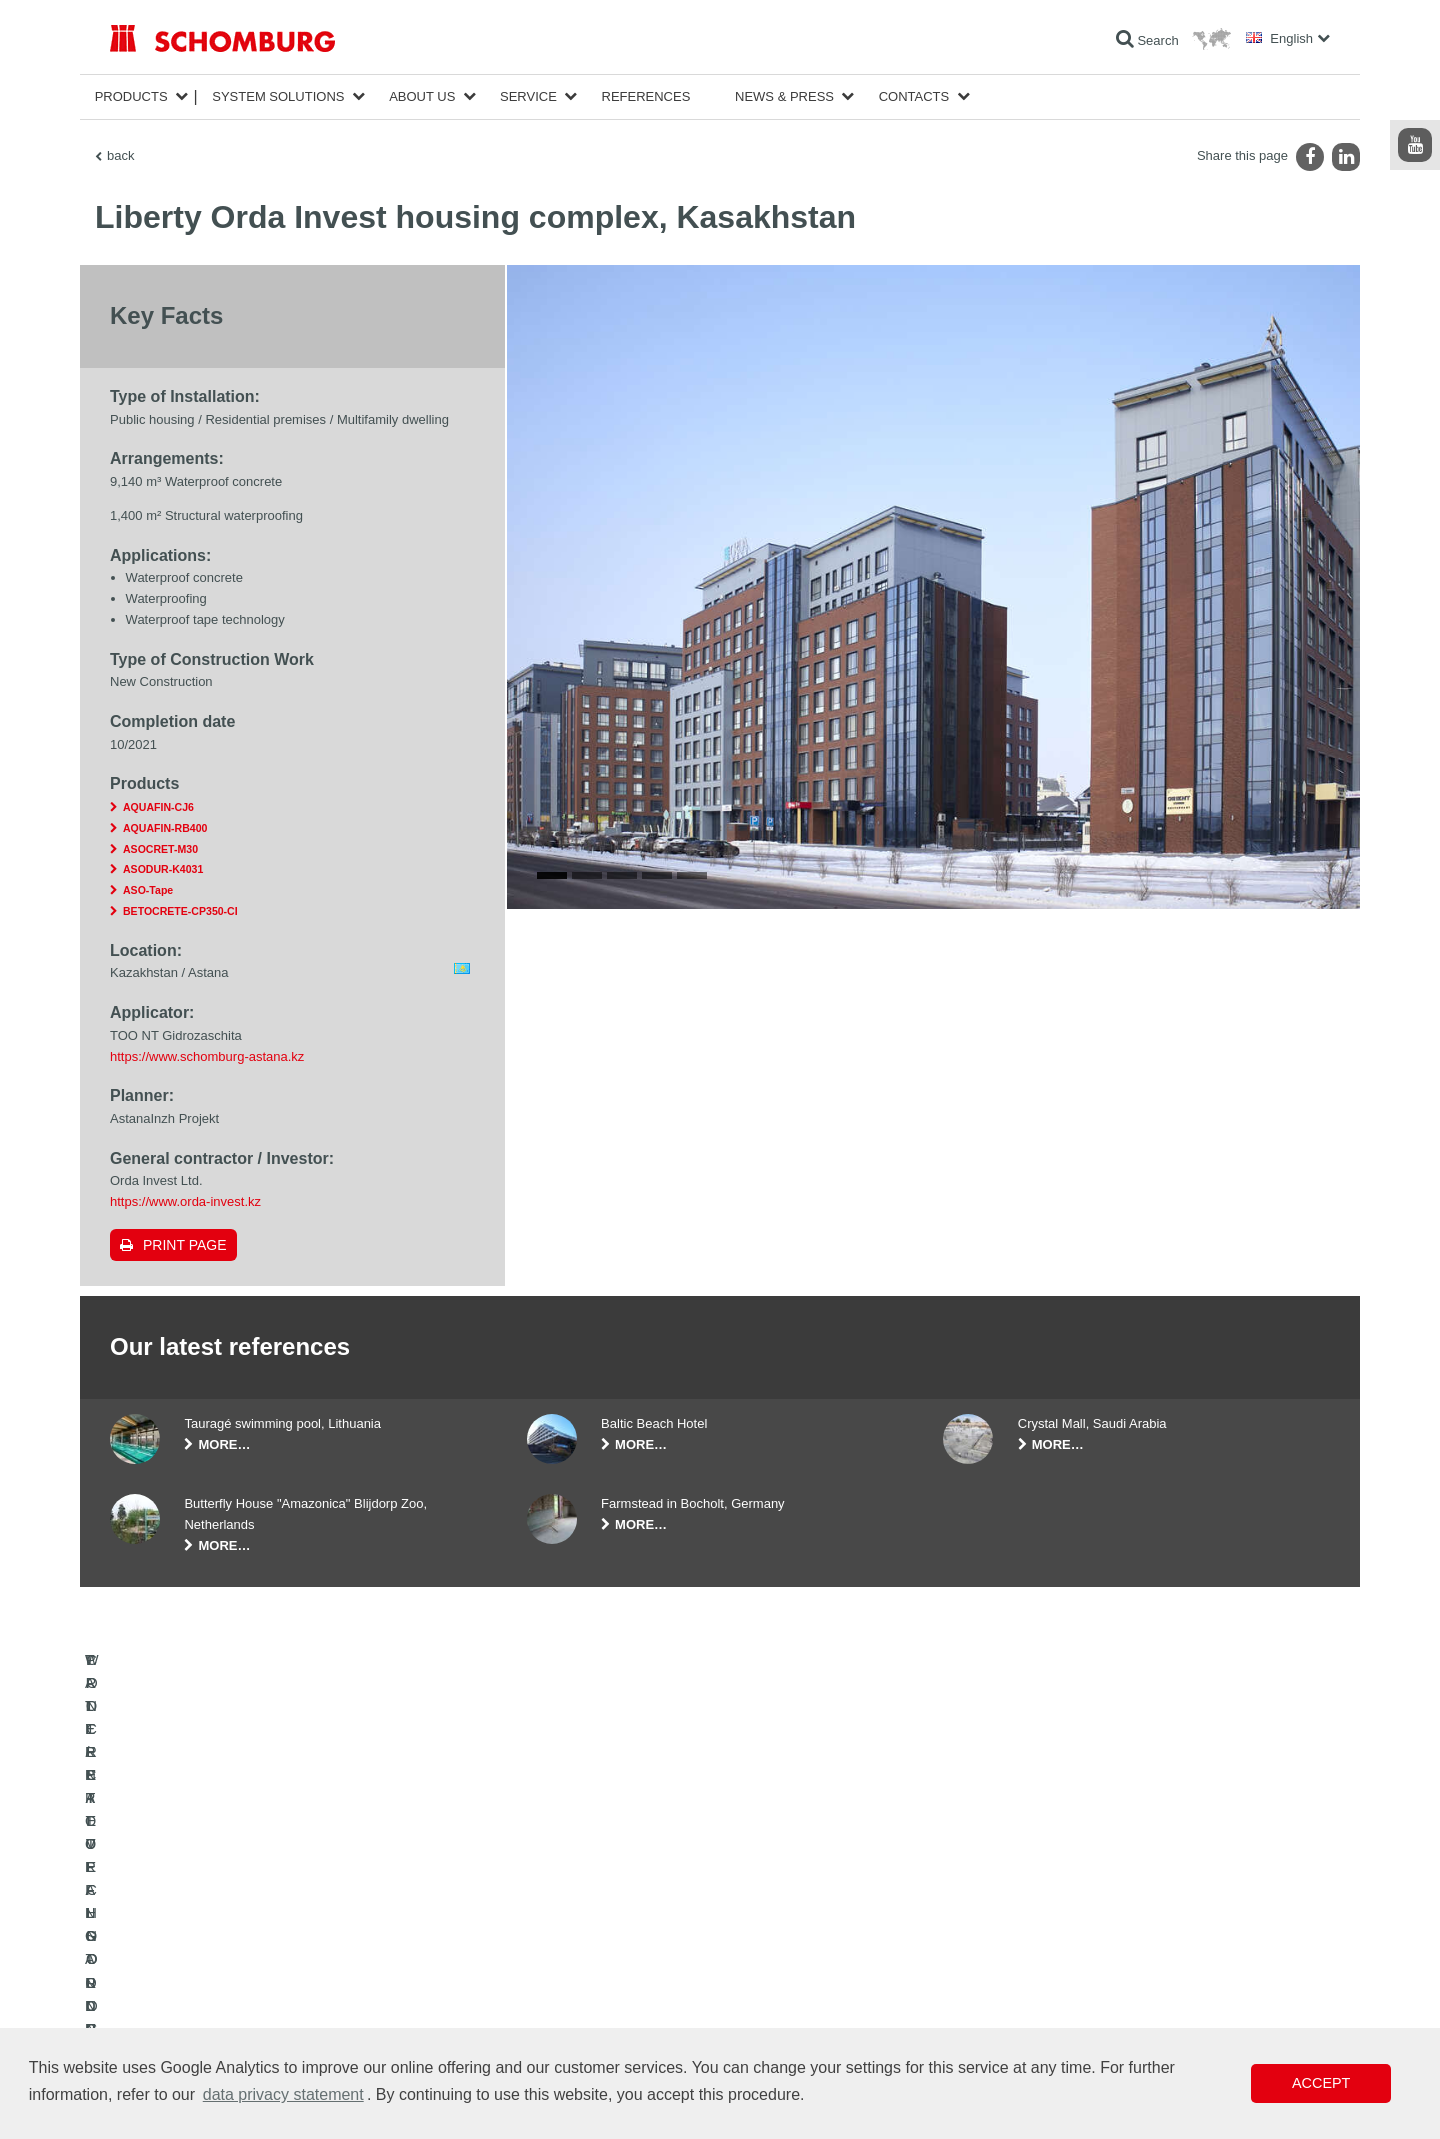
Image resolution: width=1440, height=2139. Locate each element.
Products (131, 96)
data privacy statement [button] (283, 2094)
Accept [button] (1321, 2083)
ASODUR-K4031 (163, 869)
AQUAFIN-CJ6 (158, 807)
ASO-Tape (148, 890)
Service (528, 96)
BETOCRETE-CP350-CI (180, 911)
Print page (185, 1245)
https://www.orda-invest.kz (185, 1201)
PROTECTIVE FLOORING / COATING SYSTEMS (243, 1995)
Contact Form (563, 1995)
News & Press (784, 96)
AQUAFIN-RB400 (165, 828)
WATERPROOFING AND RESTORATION (221, 1935)
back (120, 155)
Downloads (556, 1965)
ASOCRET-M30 (160, 849)
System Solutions (278, 96)
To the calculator (570, 1935)
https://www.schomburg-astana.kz (207, 1056)
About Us (422, 96)
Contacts (914, 96)
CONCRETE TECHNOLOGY (187, 2025)
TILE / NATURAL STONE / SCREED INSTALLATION (250, 1965)
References (646, 96)
